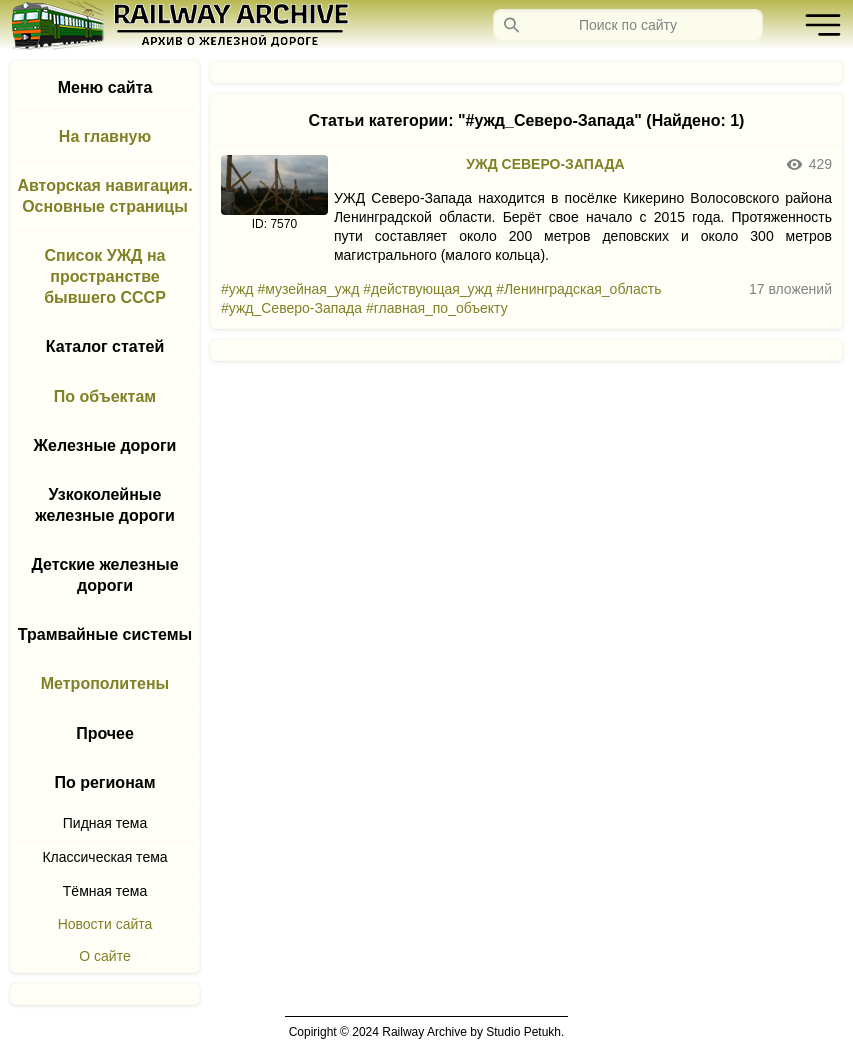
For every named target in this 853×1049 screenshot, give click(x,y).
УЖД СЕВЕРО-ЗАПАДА (545, 164)
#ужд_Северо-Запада (291, 308)
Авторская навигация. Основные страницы (104, 196)
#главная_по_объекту (437, 308)
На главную (105, 136)
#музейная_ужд (308, 289)
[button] (818, 25)
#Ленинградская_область (578, 289)
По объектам (105, 396)
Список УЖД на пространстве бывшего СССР (105, 276)
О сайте (104, 956)
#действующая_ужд (427, 289)
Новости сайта (105, 924)
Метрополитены (105, 683)
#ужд (237, 289)
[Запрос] (628, 25)
